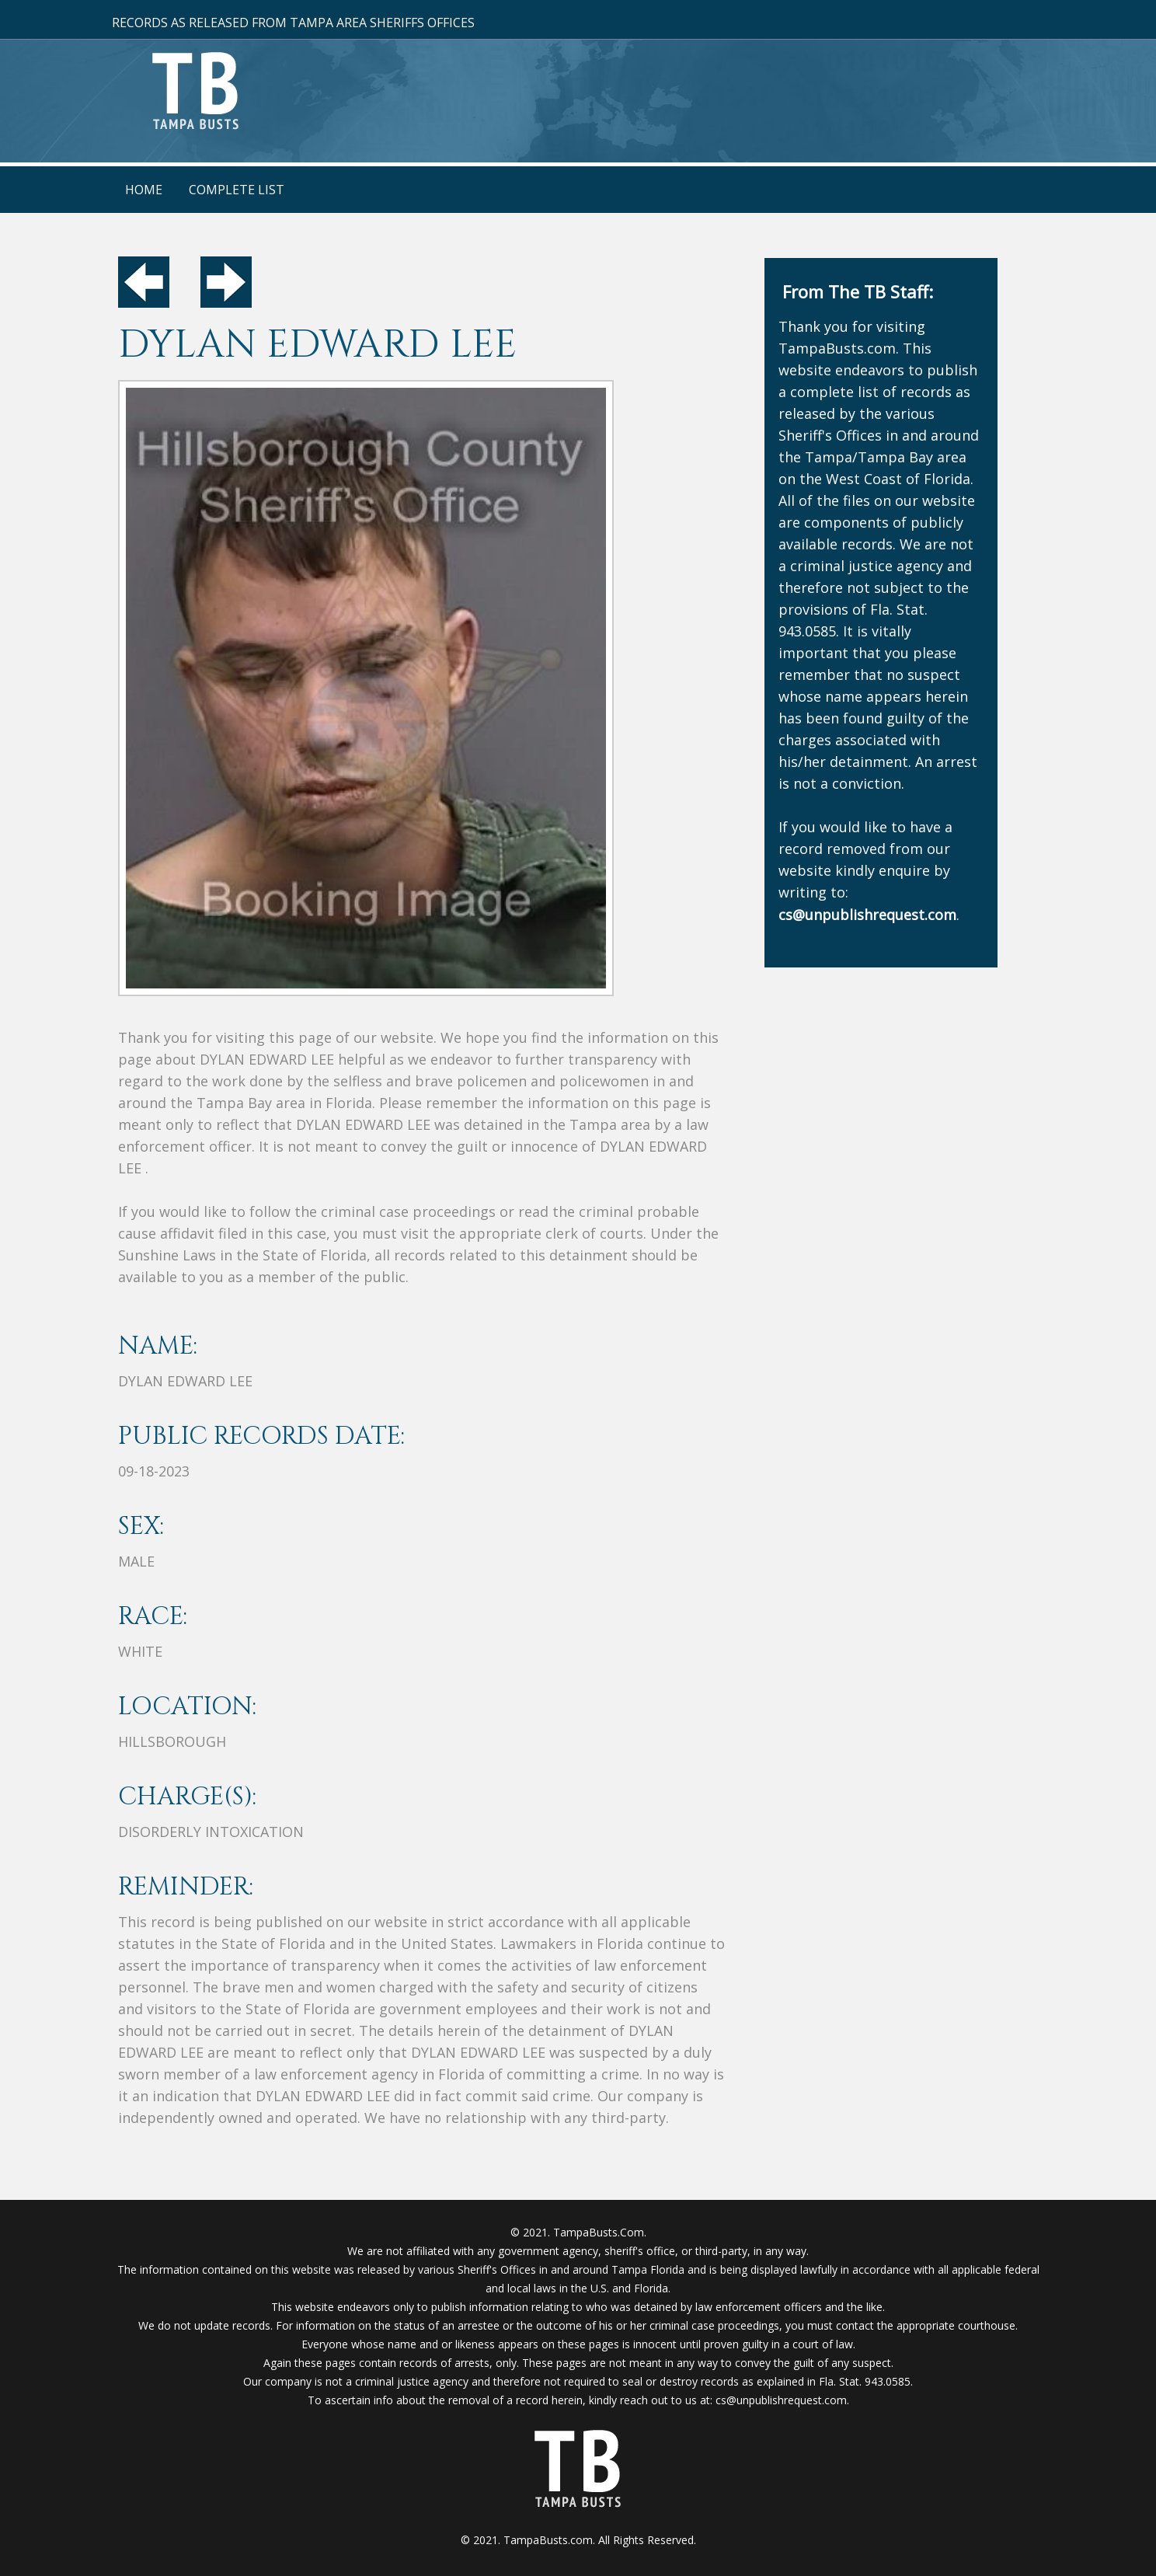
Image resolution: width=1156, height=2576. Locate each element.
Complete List (236, 189)
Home (143, 189)
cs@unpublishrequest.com (781, 2400)
